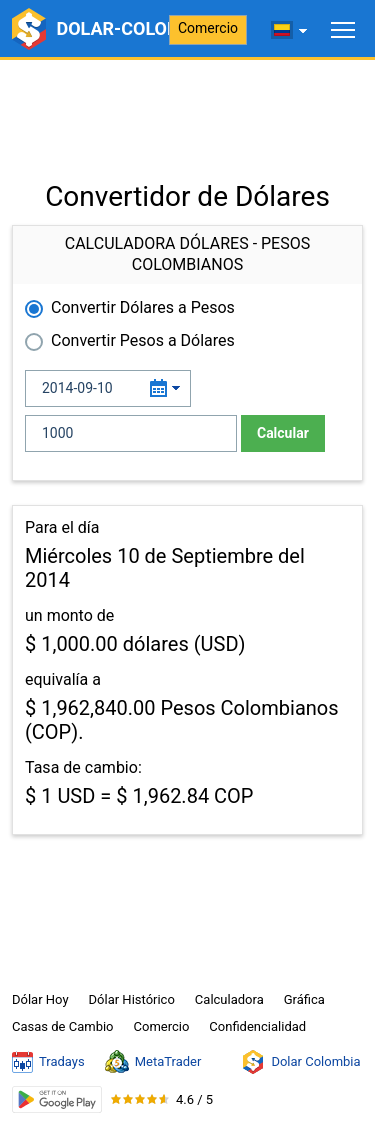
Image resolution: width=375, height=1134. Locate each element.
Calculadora (229, 999)
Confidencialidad (257, 1026)
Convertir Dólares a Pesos (143, 307)
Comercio (208, 28)
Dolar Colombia (300, 1062)
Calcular (283, 433)
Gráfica (304, 999)
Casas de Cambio (63, 1026)
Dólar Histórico (132, 999)
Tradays (48, 1062)
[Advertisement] (187, 110)
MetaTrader (153, 1062)
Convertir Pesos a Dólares (143, 340)
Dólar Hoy (40, 999)
